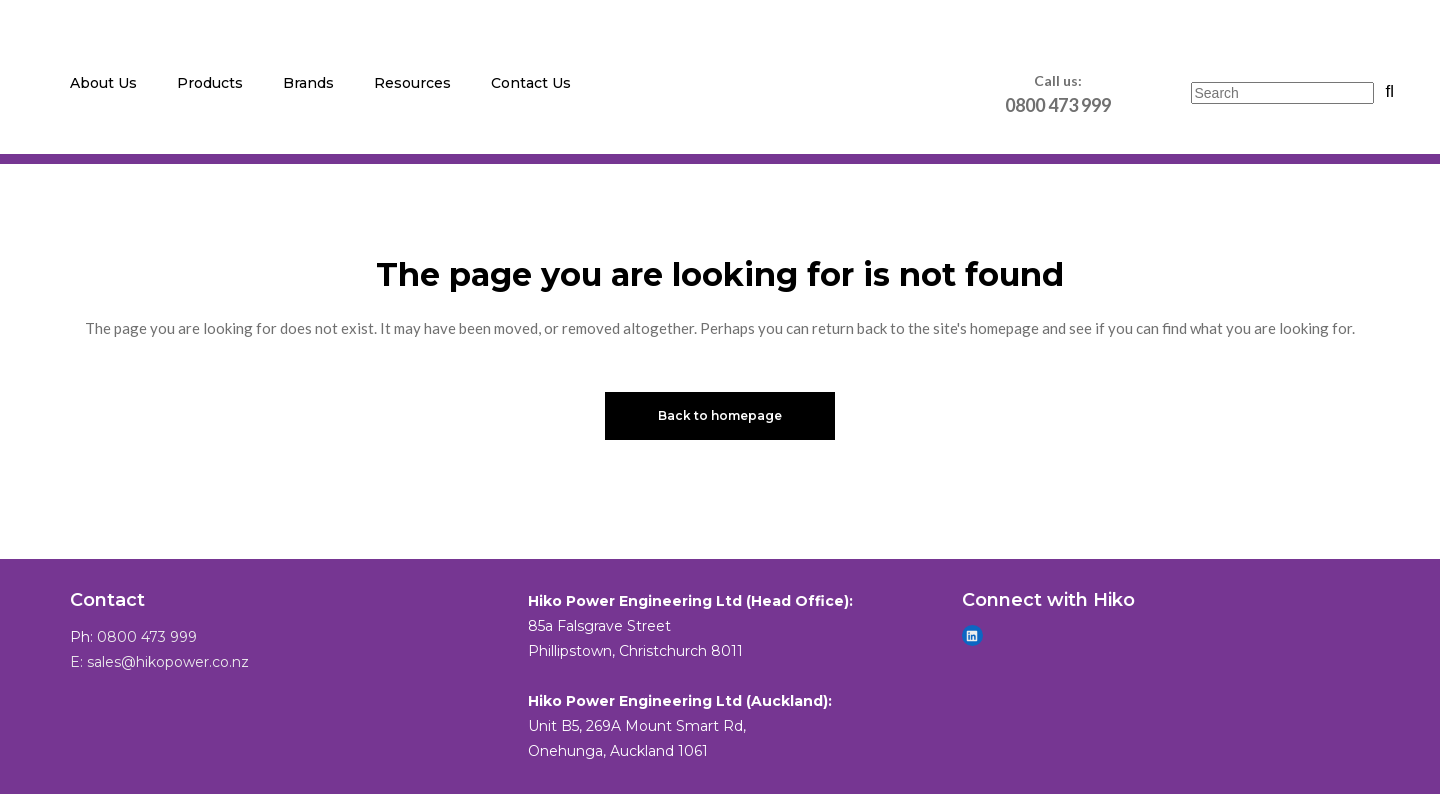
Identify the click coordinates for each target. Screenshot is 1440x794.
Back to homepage (720, 415)
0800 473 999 (147, 637)
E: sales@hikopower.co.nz (159, 662)
